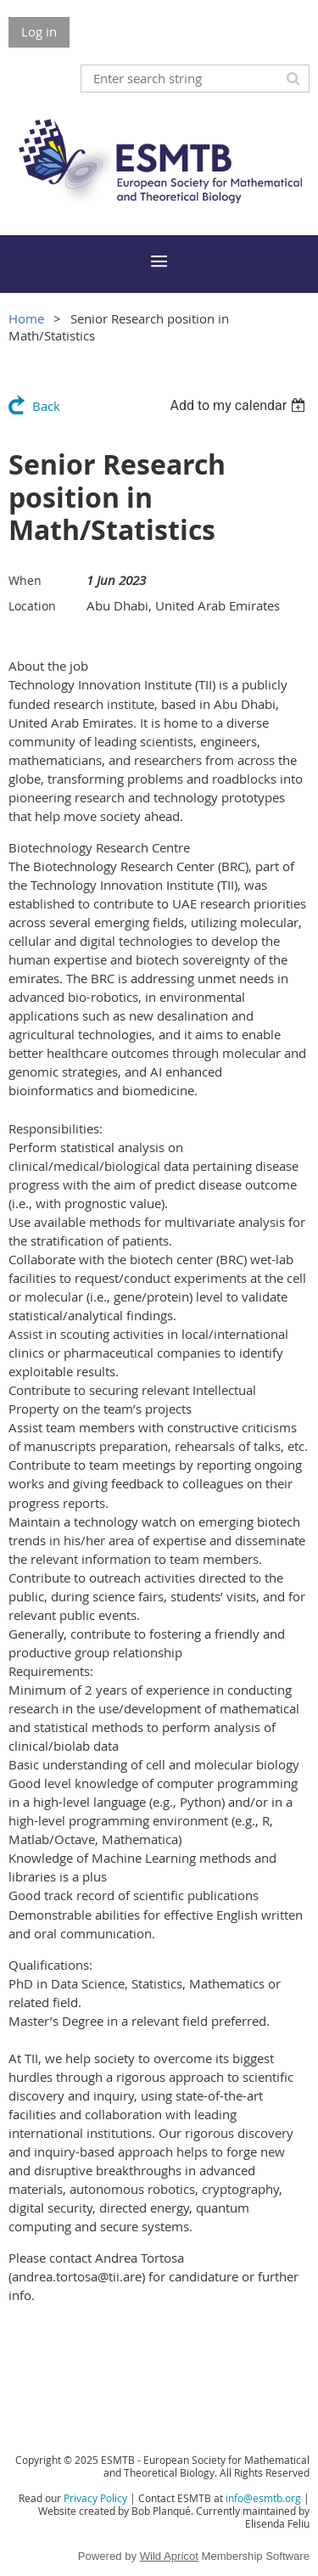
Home (26, 318)
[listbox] (240, 405)
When (25, 580)
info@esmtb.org (263, 2498)
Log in (39, 31)
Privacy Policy (95, 2498)
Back (46, 405)
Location (32, 606)
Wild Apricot (169, 2556)
